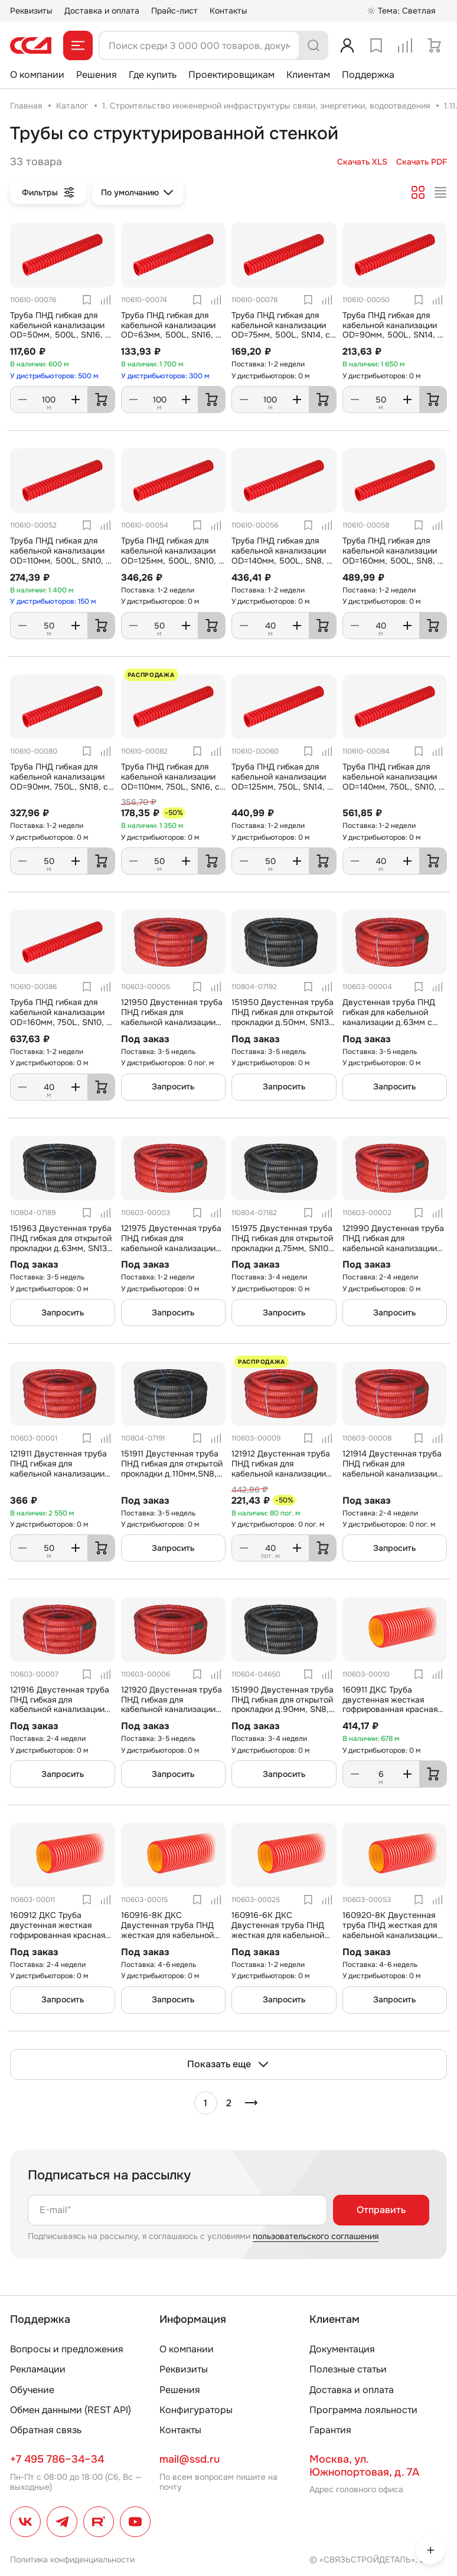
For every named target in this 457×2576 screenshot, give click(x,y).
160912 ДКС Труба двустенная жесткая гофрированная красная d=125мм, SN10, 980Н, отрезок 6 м (57, 1935)
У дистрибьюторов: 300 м (165, 376)
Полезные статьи (348, 2369)
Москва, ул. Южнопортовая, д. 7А (364, 2466)
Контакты (228, 10)
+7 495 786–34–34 (57, 2459)
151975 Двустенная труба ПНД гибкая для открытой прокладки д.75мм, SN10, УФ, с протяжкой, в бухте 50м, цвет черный (282, 1248)
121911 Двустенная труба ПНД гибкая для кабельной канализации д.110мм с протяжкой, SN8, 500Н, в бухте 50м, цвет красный (60, 1478)
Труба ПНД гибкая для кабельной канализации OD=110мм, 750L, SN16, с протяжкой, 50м (170, 781)
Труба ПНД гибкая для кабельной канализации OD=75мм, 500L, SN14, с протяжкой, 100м (280, 330)
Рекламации (38, 2369)
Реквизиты (31, 10)
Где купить (153, 74)
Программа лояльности (363, 2410)
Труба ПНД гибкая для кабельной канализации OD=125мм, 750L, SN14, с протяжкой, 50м (281, 781)
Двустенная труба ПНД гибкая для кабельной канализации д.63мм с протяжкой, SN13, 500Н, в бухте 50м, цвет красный (393, 1022)
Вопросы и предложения (66, 2349)
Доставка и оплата (101, 10)
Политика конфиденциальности (72, 2559)
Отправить (381, 2210)
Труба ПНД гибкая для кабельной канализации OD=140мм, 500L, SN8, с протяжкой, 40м (281, 555)
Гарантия (330, 2430)
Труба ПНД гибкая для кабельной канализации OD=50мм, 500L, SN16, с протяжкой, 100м (60, 330)
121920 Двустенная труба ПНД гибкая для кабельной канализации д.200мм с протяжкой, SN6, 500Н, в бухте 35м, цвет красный (171, 1714)
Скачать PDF (421, 162)
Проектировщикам (231, 74)
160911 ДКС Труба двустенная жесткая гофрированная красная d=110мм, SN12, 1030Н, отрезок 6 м (390, 1709)
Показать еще (228, 2064)
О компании (37, 74)
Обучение (32, 2390)
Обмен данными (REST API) (70, 2410)
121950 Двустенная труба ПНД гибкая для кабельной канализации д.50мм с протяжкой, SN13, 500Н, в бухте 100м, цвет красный (173, 1027)
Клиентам (308, 74)
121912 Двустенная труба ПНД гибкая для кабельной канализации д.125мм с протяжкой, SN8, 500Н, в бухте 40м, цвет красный (281, 1478)
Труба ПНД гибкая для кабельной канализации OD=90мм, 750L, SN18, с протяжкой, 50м (59, 781)
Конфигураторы (196, 2410)
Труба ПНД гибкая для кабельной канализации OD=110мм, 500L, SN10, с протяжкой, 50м (60, 555)
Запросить (173, 1086)
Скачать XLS (362, 162)
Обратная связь (45, 2430)
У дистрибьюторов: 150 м (53, 601)
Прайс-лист (174, 10)
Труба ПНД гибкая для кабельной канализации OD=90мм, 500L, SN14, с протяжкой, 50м (392, 330)
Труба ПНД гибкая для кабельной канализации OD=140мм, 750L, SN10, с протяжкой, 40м (392, 781)
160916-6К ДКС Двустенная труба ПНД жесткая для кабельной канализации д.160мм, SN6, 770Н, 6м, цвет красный (277, 1940)
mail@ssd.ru (189, 2459)
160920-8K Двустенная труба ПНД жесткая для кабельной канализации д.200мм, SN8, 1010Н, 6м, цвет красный (393, 1935)
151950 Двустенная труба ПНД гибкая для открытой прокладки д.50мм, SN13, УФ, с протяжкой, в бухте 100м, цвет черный (282, 1022)
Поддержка (368, 74)
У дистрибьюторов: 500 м (54, 376)
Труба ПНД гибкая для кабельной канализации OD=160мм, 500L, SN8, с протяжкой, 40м (392, 555)
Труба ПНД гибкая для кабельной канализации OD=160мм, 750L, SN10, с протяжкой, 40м (60, 1017)
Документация (342, 2349)
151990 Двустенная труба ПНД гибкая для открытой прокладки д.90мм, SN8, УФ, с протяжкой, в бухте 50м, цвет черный (282, 1709)
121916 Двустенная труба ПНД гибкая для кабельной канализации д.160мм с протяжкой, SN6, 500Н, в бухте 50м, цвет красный (60, 1714)
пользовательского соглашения (315, 2236)
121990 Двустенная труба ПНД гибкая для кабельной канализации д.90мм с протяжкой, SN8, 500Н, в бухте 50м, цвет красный (393, 1253)
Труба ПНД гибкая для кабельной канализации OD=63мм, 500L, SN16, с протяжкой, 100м (170, 330)
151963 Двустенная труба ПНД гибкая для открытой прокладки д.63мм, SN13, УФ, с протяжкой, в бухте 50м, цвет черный (61, 1248)
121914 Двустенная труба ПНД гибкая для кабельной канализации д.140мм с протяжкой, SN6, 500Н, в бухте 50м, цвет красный (392, 1478)
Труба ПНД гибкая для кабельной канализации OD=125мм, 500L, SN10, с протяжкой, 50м (172, 555)
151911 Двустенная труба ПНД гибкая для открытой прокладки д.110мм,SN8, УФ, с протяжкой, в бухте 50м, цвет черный (172, 1473)
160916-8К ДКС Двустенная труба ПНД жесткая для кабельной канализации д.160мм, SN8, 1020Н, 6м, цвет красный (167, 1940)
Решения (96, 74)
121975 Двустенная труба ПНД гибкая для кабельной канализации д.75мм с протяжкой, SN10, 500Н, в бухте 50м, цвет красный (172, 1253)
